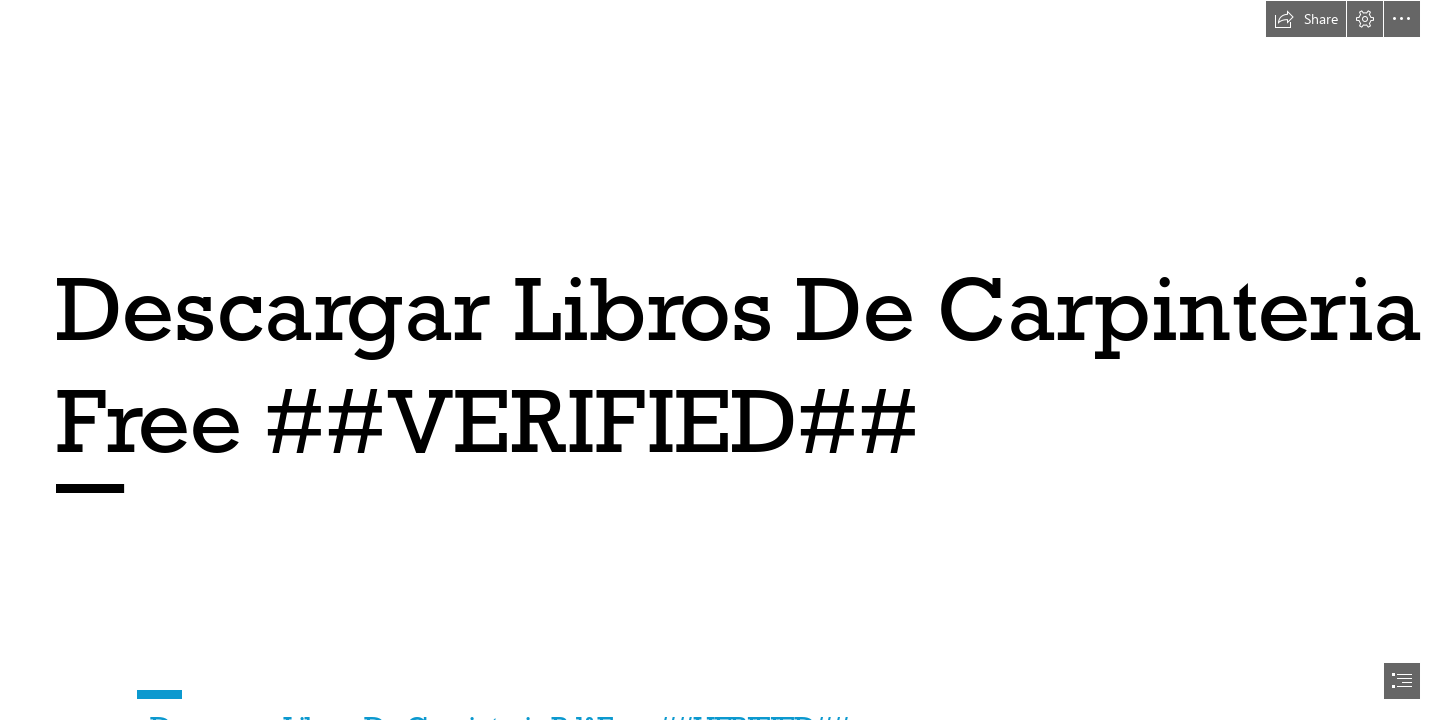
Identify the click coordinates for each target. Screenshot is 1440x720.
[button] (1306, 19)
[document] (720, 360)
